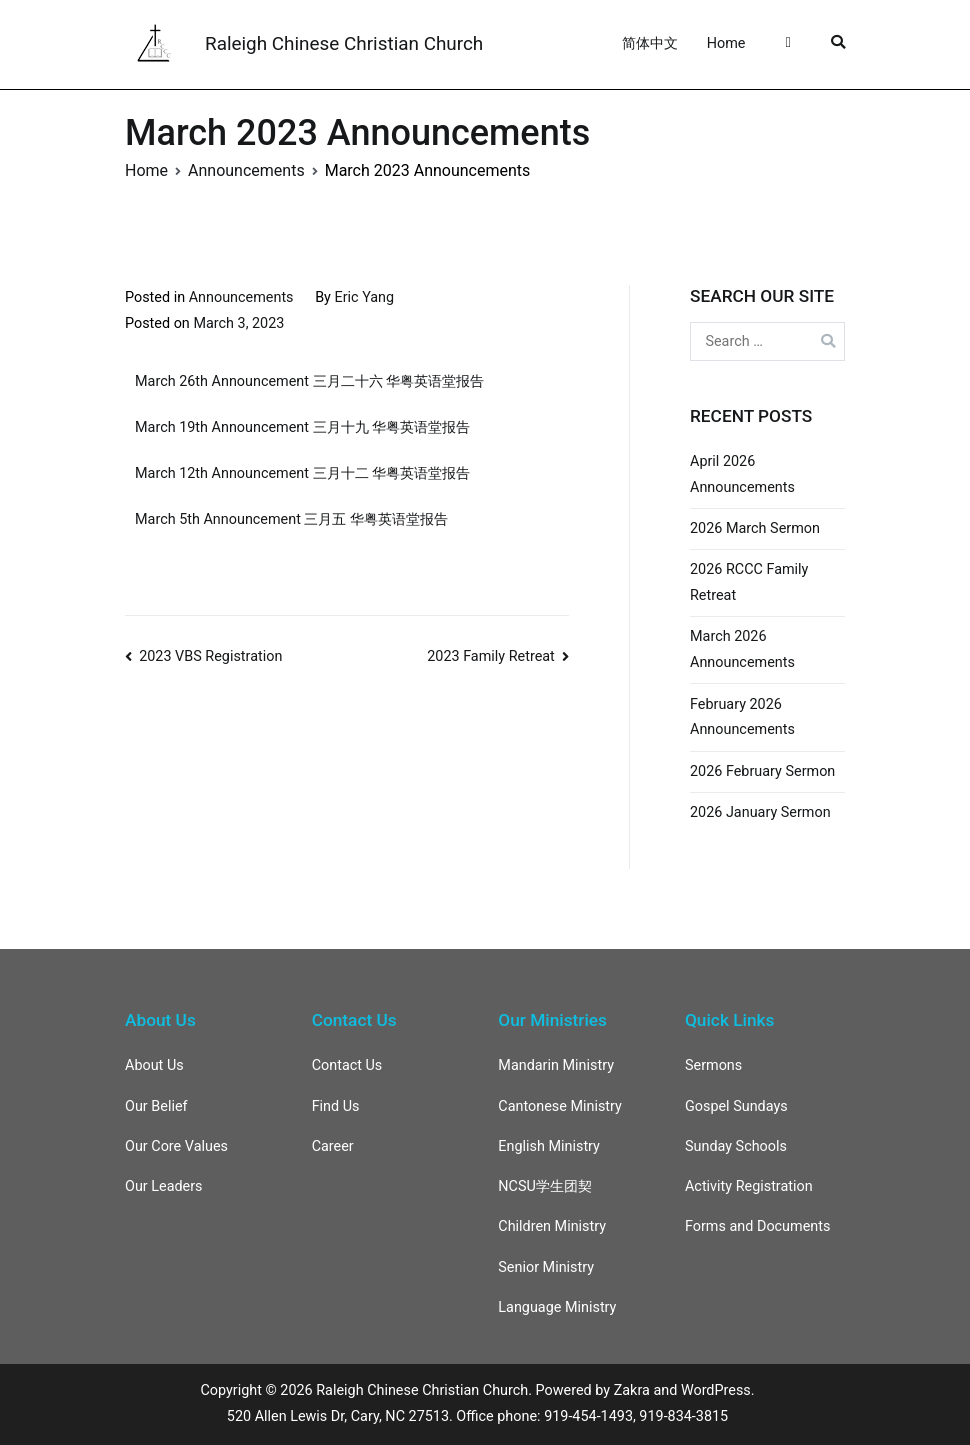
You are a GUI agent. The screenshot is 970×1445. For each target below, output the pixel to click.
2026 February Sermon (762, 771)
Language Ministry (557, 1307)
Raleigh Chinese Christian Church (344, 43)
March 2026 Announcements (742, 649)
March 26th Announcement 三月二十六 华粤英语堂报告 (309, 381)
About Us (154, 1065)
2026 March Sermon (755, 528)
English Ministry (549, 1146)
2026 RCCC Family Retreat (749, 582)
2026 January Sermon (760, 812)
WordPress (716, 1390)
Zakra (632, 1390)
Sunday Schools (736, 1146)
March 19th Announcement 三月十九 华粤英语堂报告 (302, 427)
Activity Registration (749, 1186)
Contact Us (347, 1065)
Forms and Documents (757, 1226)
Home (726, 43)
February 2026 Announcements (742, 717)
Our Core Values (176, 1146)
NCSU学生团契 (545, 1186)
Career (333, 1146)
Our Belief (156, 1106)
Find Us (336, 1106)
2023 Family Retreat (491, 656)
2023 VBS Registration (210, 656)
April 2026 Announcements (742, 474)
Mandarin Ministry (556, 1065)
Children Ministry (552, 1226)
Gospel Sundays (736, 1106)
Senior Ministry (546, 1267)
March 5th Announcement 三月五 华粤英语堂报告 (291, 519)
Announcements (241, 297)
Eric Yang (365, 297)
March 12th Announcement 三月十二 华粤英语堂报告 (302, 473)
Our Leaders (164, 1186)
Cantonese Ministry (560, 1106)
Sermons (713, 1065)
